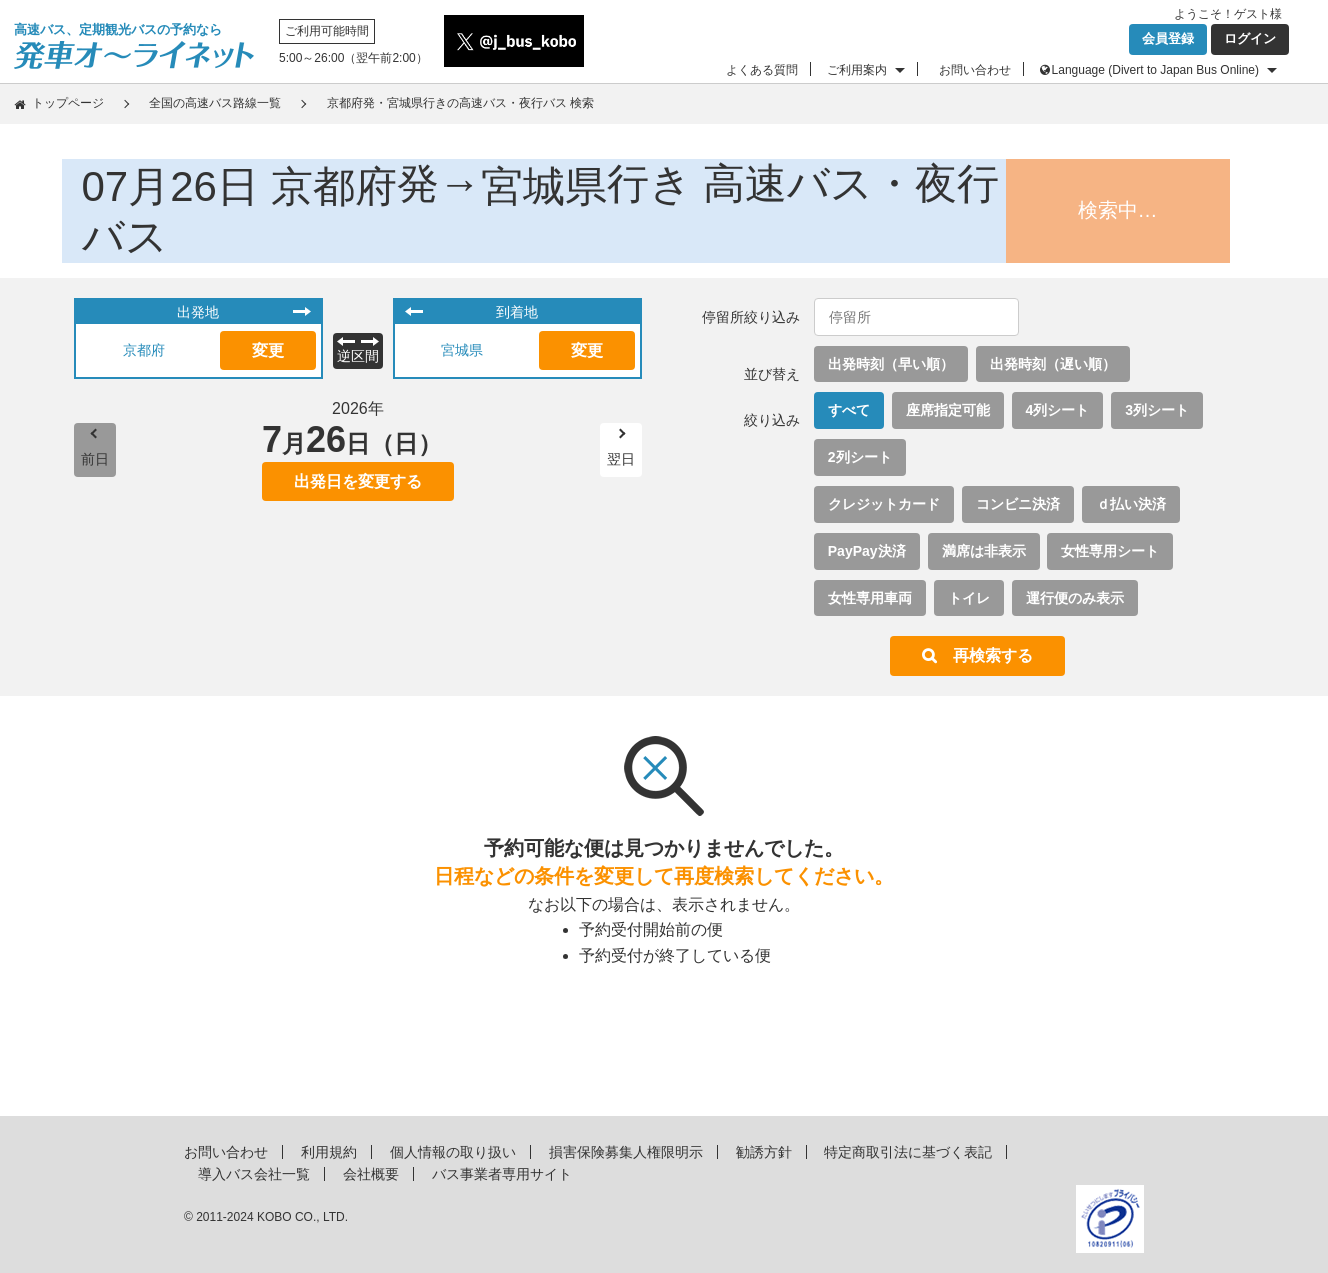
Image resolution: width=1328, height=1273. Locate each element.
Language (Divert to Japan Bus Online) (1155, 70)
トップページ (68, 103)
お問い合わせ (975, 70)
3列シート (1157, 410)
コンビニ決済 (1018, 504)
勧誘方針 (764, 1152)
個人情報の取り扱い (453, 1152)
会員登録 (1168, 38)
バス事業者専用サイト (502, 1174)
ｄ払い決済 (1131, 504)
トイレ (969, 598)
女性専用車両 (870, 598)
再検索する (993, 655)
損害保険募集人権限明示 (626, 1152)
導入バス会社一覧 (254, 1174)
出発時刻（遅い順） (1053, 364)
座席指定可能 (948, 410)
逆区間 (358, 356)
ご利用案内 (857, 70)
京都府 (144, 350)
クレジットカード (884, 504)
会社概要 (371, 1174)
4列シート (1058, 410)
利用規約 (329, 1152)
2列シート (860, 457)
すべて (849, 410)
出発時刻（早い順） (891, 364)
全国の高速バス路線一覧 (215, 103)
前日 (95, 459)
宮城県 (462, 350)
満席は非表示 (984, 551)
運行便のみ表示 (1075, 598)
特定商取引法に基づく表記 (908, 1152)
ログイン (1250, 38)
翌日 (621, 459)
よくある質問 (762, 70)
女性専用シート (1110, 551)
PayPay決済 (867, 551)
